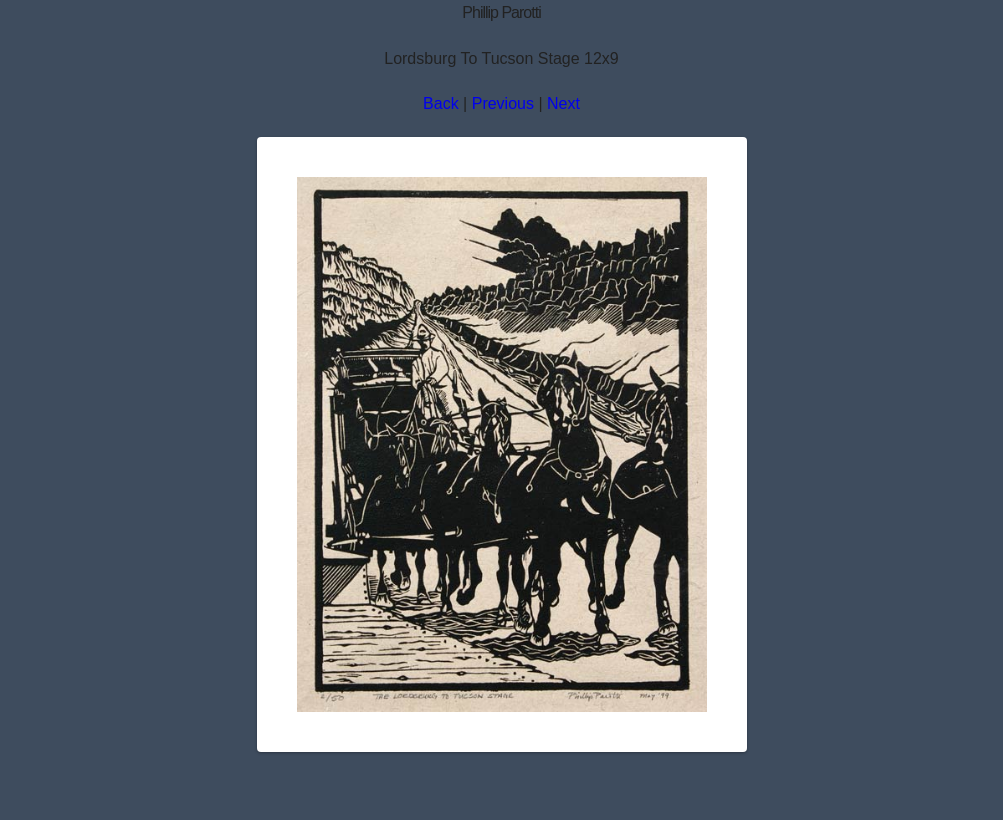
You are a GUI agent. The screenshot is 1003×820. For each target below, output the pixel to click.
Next (563, 103)
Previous (503, 103)
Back (441, 103)
